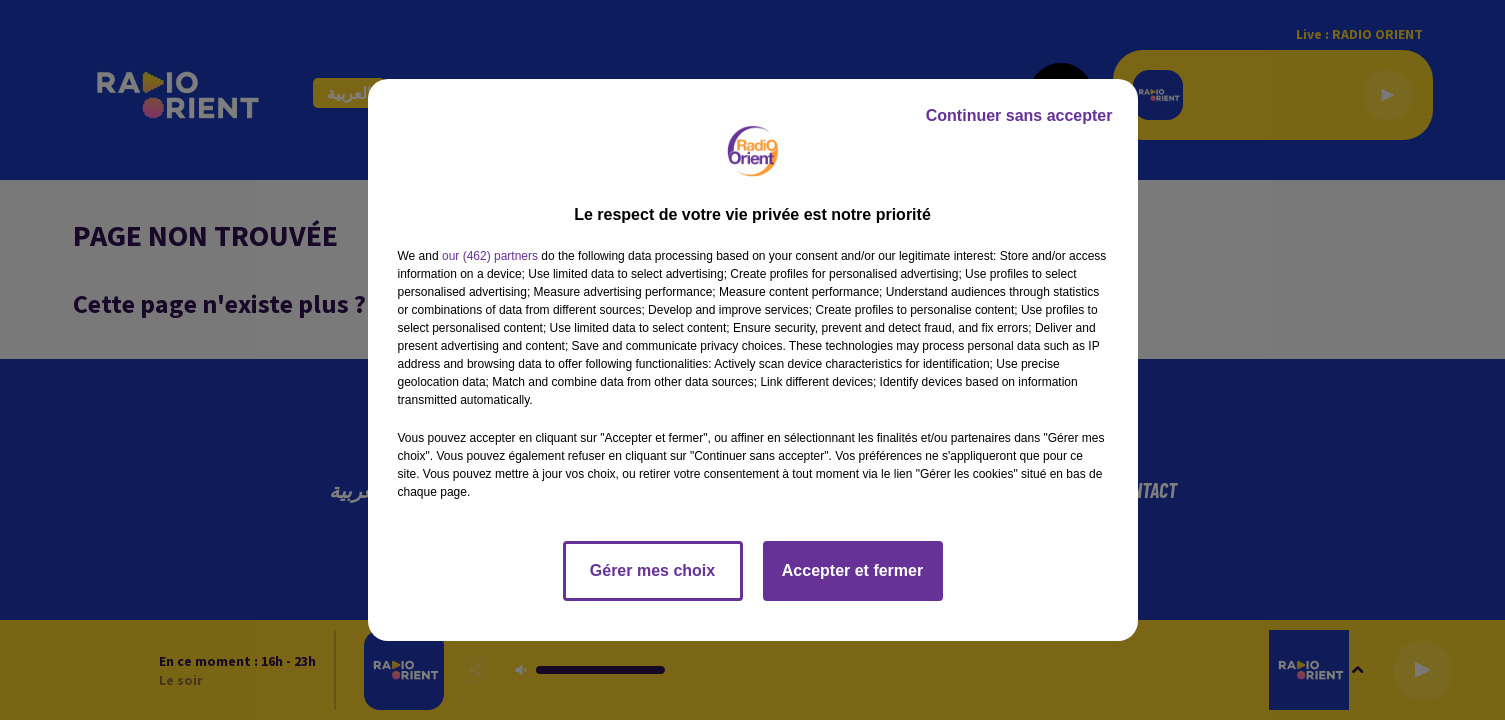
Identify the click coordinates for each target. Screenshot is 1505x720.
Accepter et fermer (852, 570)
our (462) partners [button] (490, 256)
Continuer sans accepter (1019, 115)
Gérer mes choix (652, 570)
